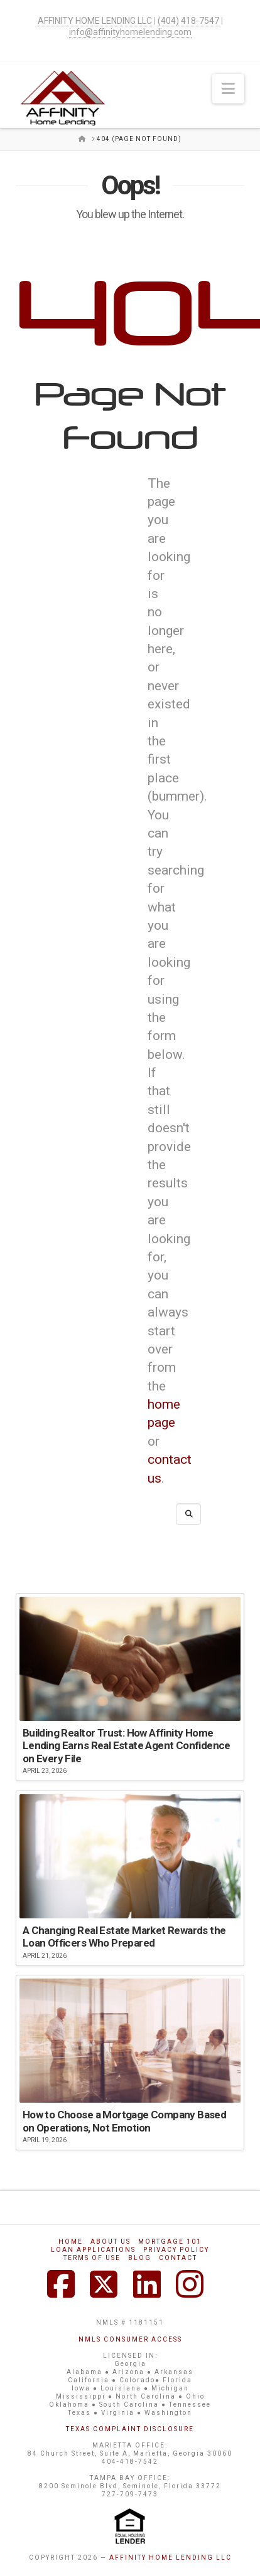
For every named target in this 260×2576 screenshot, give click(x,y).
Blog (139, 2257)
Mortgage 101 (170, 2241)
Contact (178, 2257)
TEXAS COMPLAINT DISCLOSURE (130, 2429)
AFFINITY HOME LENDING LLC (170, 2557)
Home (70, 2241)
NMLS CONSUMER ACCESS (130, 2339)
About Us (110, 2241)
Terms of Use (92, 2257)
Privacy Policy (176, 2249)
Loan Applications (93, 2249)
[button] (228, 88)
